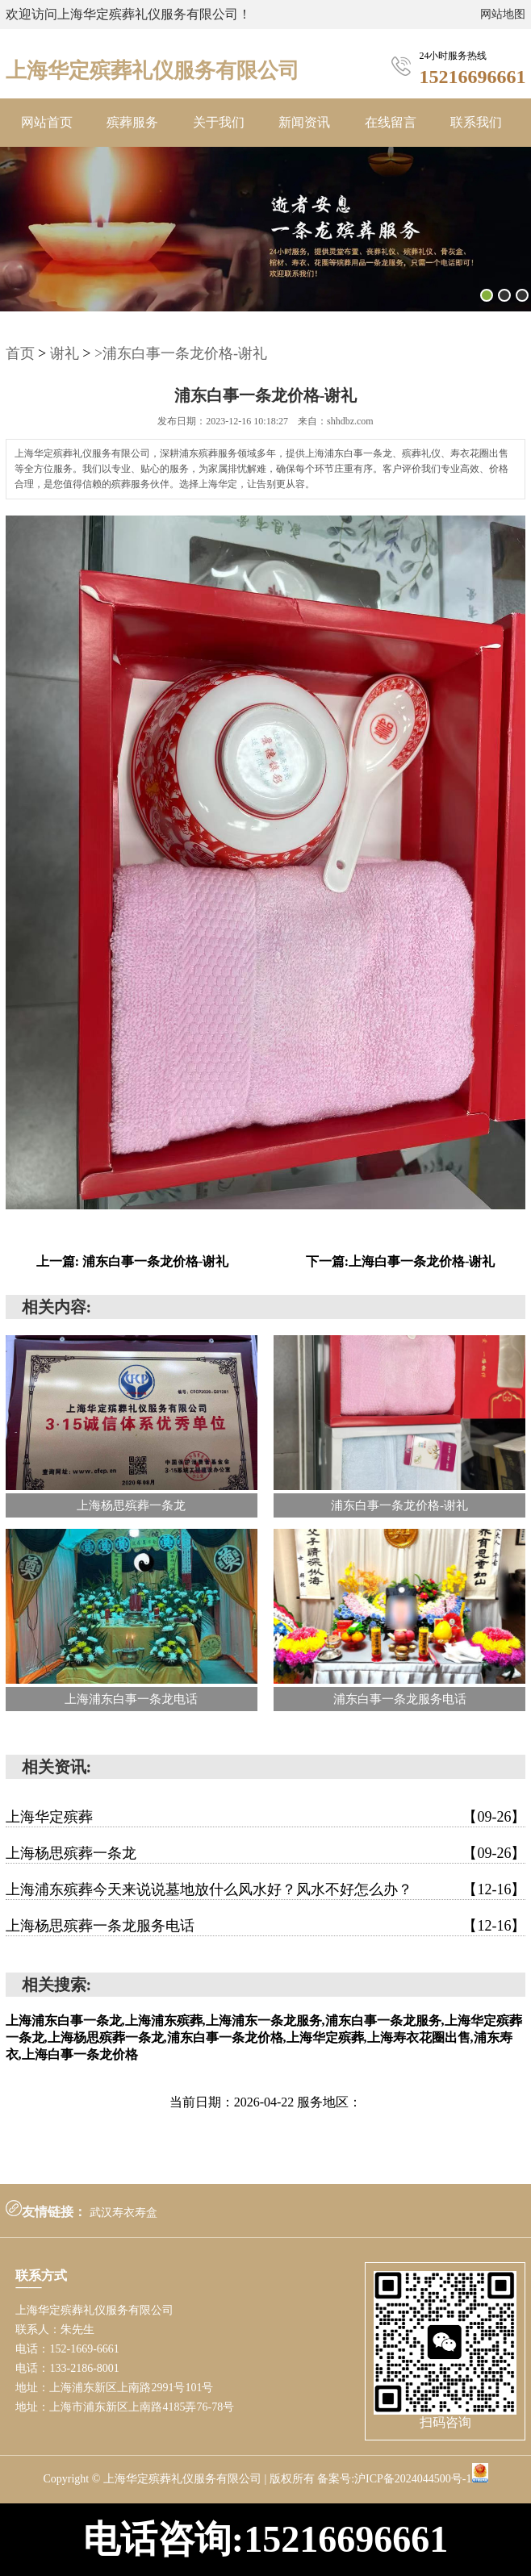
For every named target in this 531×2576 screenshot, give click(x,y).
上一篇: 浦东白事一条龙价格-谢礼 (132, 1261)
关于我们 (219, 122)
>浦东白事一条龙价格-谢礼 (180, 353)
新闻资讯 (304, 122)
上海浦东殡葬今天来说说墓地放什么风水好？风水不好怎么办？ (266, 1889)
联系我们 (476, 122)
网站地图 (502, 14)
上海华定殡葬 (266, 1817)
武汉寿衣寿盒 (123, 2213)
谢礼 (64, 353)
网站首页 (47, 122)
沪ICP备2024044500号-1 (412, 2479)
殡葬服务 (132, 122)
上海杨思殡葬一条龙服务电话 (266, 1925)
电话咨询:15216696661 (265, 2539)
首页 (20, 353)
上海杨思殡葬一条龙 (266, 1853)
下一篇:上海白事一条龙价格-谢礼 (400, 1261)
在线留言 (390, 122)
